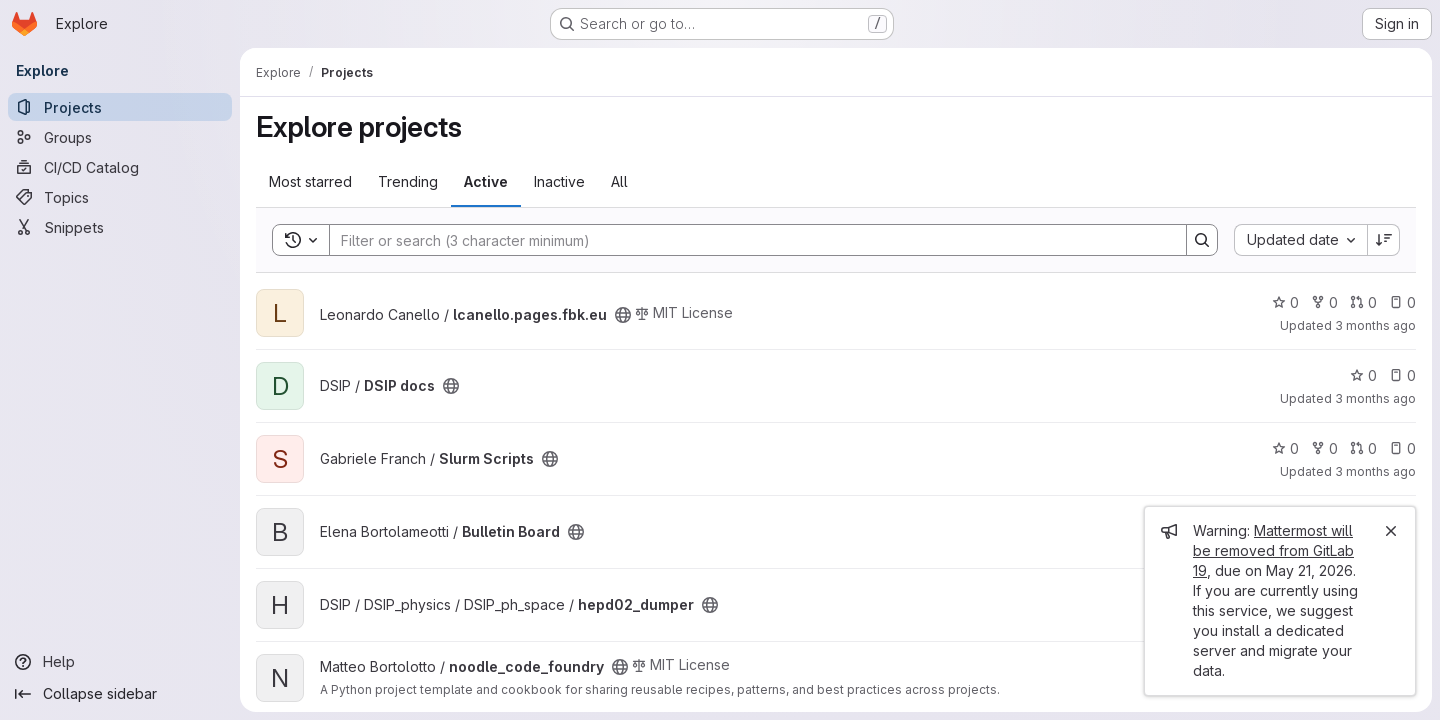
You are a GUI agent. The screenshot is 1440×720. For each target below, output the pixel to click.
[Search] (748, 240)
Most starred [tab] (310, 181)
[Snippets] (120, 227)
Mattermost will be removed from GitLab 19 (1273, 550)
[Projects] (120, 107)
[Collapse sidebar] (120, 694)
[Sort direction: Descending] (1384, 240)
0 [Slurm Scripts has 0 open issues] (1402, 448)
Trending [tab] (408, 181)
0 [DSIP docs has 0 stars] (1363, 375)
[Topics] (120, 197)
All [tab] (619, 181)
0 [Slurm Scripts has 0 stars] (1285, 448)
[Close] (1391, 531)
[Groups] (120, 137)
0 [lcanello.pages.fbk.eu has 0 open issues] (1402, 302)
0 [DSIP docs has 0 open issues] (1402, 375)
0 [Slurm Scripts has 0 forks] (1324, 448)
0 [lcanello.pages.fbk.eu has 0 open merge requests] (1363, 302)
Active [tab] (486, 181)
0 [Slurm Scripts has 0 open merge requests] (1363, 448)
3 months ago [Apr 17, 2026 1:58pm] (1375, 325)
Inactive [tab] (559, 181)
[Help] (120, 662)
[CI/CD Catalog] (120, 167)
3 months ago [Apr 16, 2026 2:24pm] (1375, 398)
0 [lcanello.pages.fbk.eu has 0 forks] (1324, 302)
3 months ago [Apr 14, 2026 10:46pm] (1375, 471)
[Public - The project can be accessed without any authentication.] (623, 315)
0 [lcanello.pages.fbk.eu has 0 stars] (1285, 302)
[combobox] (1300, 240)
